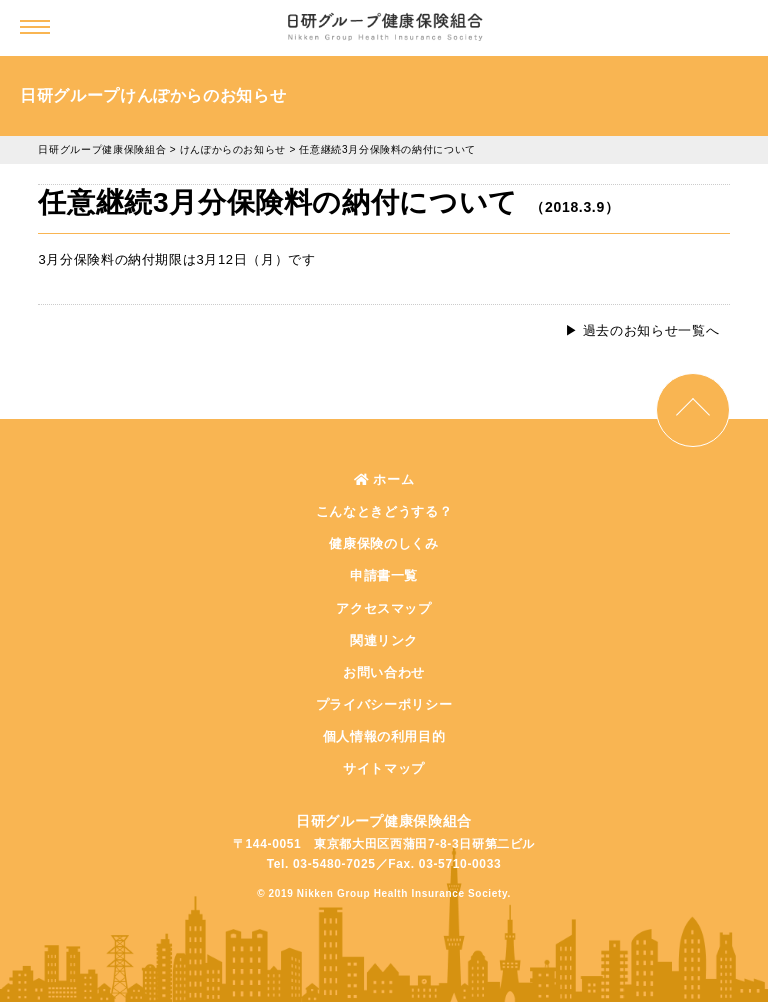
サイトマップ (384, 768)
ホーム (384, 479)
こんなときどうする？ (384, 511)
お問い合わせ (384, 672)
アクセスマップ (384, 608)
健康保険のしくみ (383, 543)
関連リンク (384, 640)
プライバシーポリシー (384, 704)
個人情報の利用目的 (384, 736)
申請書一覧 (384, 575)
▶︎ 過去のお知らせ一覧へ (642, 330)
